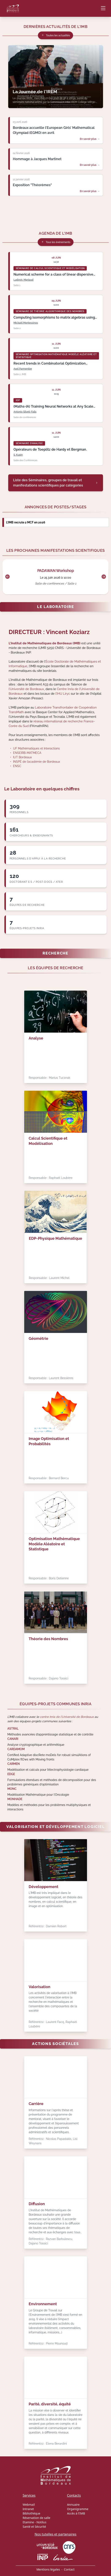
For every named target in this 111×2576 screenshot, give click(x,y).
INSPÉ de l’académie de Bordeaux (36, 761)
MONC (12, 1788)
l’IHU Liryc (62, 693)
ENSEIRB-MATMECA (27, 752)
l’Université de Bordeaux (26, 689)
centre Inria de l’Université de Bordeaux (67, 1716)
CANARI (12, 1738)
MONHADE (14, 1799)
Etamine (28, 2522)
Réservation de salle (36, 2518)
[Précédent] (7, 577)
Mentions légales (48, 2569)
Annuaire (73, 2505)
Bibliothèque (31, 2513)
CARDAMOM (16, 1749)
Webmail (29, 2505)
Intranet (28, 2509)
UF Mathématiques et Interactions (36, 748)
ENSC (17, 766)
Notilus (41, 2522)
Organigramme (77, 2509)
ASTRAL (13, 1728)
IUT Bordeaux (22, 757)
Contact (69, 2569)
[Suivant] (104, 577)
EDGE (11, 1774)
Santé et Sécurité (34, 2527)
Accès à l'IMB (76, 2513)
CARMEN (13, 1763)
